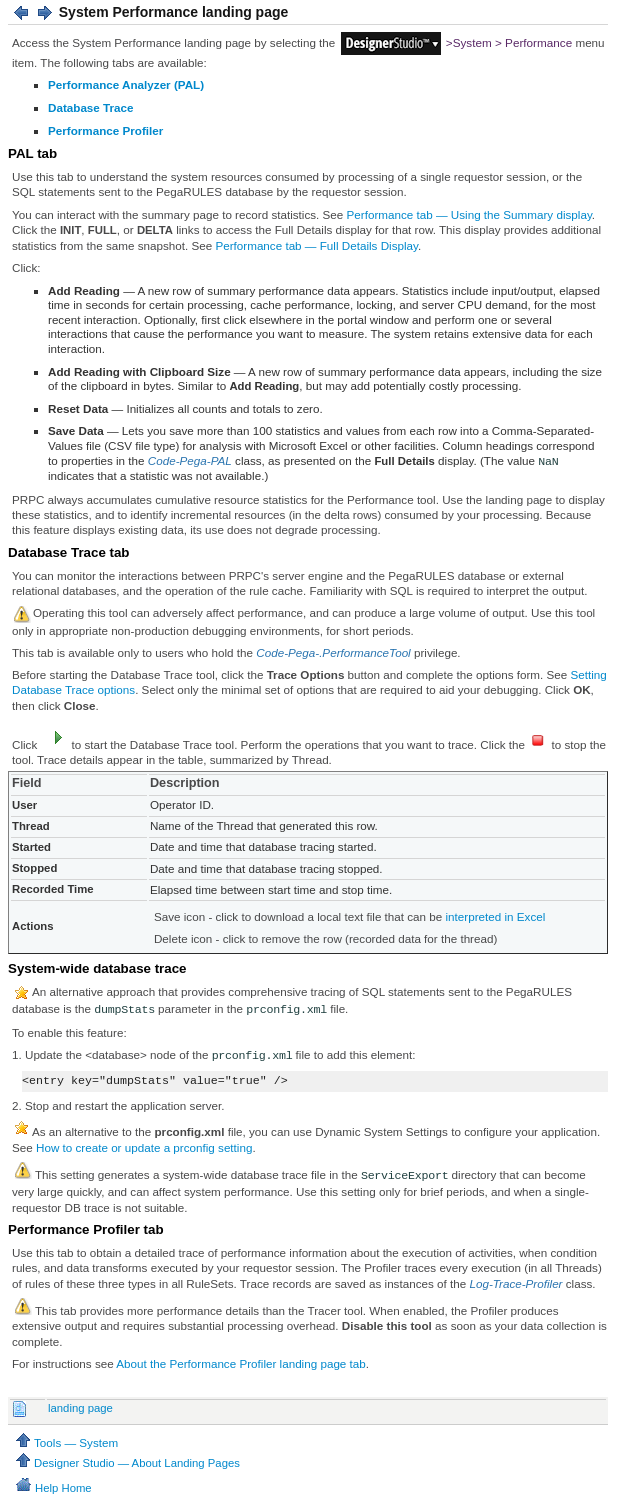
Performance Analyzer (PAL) (126, 84)
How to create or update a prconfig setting (144, 1147)
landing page (80, 1408)
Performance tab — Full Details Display (316, 245)
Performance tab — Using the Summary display (469, 214)
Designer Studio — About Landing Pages (126, 1463)
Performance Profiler (105, 130)
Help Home (52, 1488)
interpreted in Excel (496, 916)
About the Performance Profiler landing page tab (240, 1363)
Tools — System (65, 1442)
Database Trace (91, 107)
